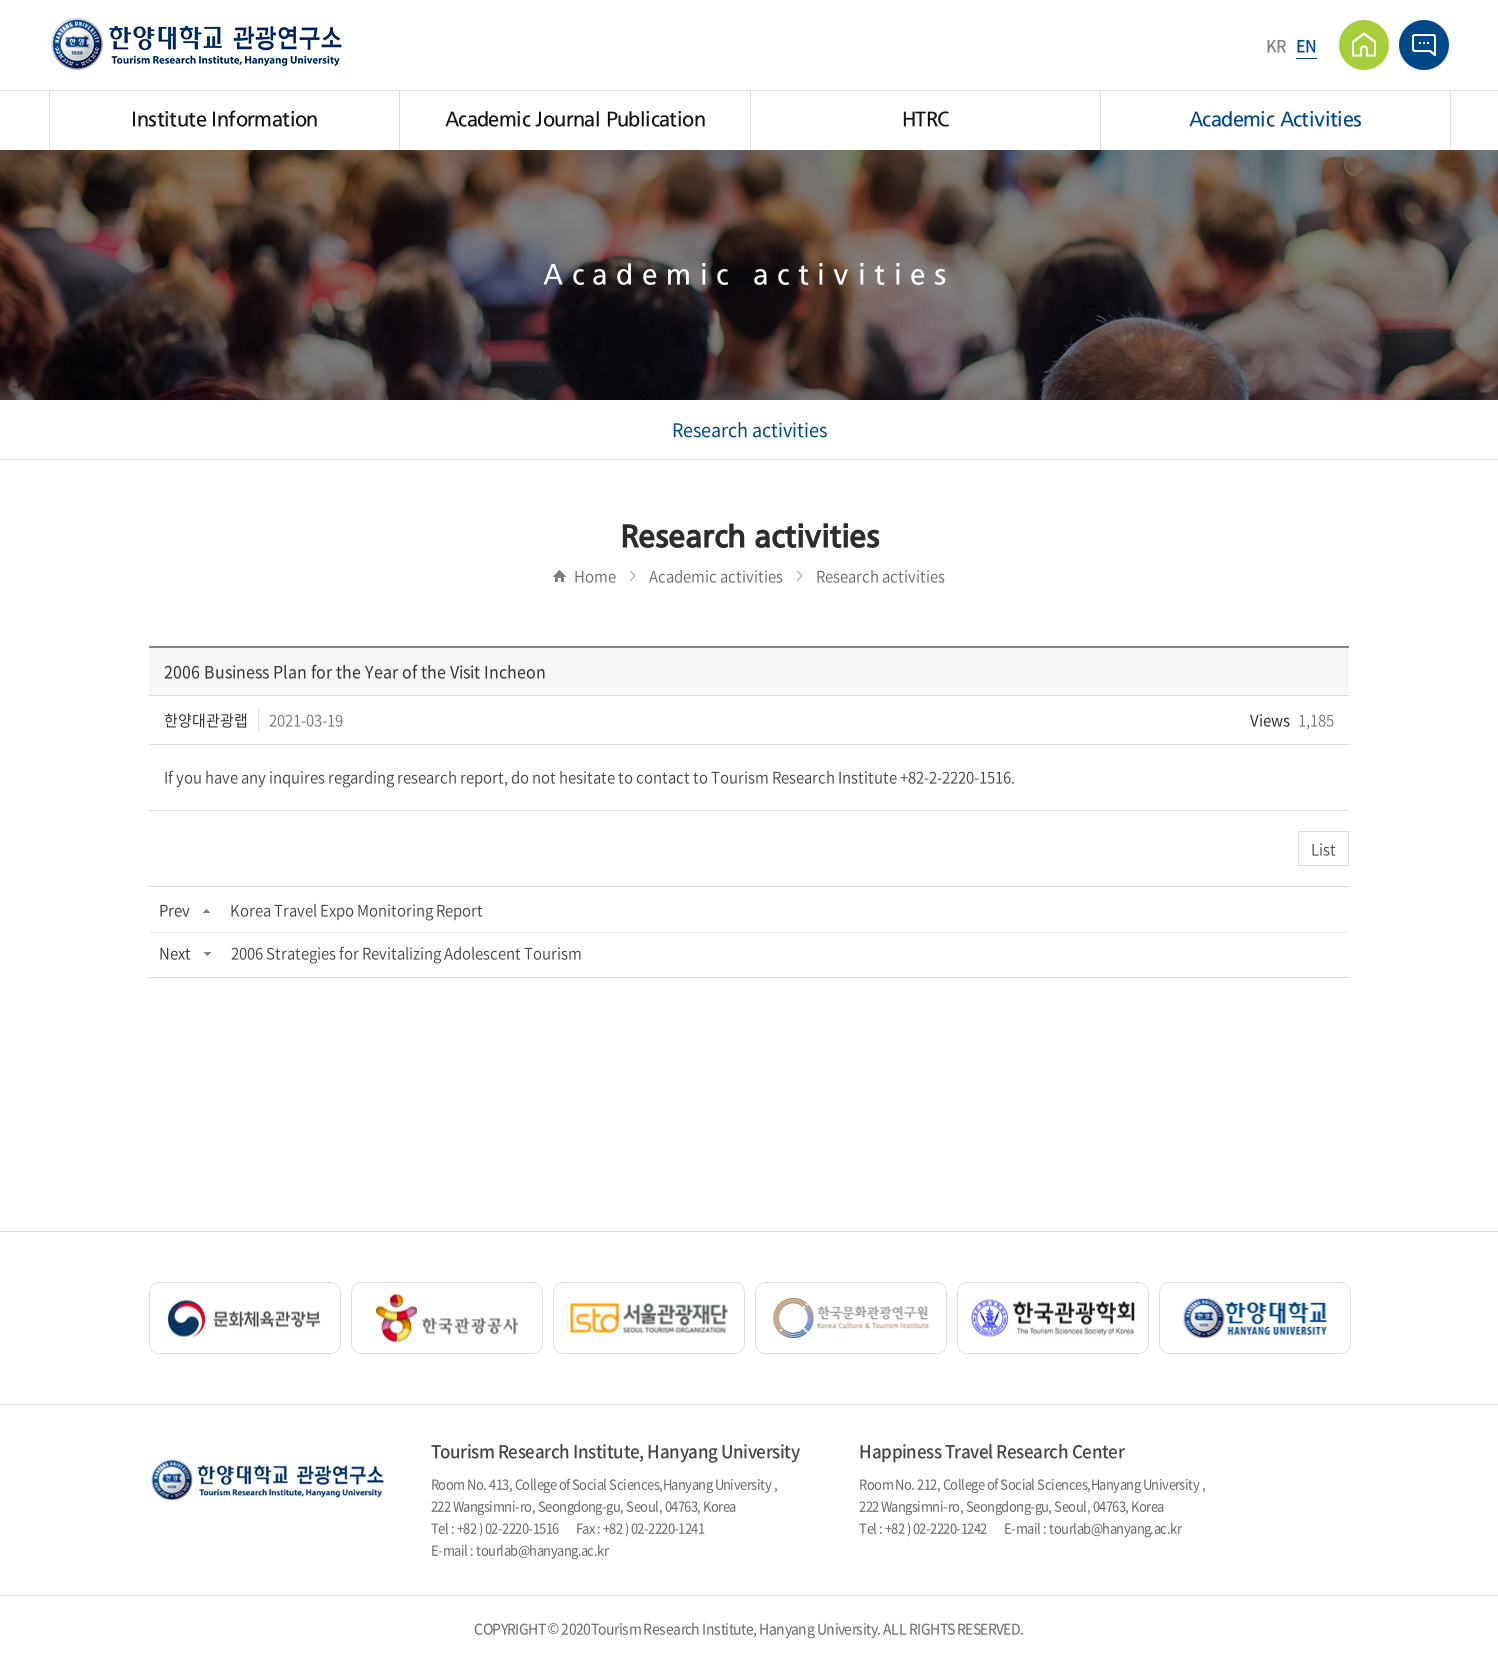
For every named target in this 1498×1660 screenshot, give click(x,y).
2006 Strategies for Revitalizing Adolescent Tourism (406, 953)
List (1323, 849)
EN (1306, 45)
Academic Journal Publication (575, 120)
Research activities (749, 429)
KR (1276, 45)
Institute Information (224, 120)
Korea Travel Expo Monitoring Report (356, 910)
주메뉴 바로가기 (0, 0)
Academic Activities (1275, 120)
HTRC (925, 120)
